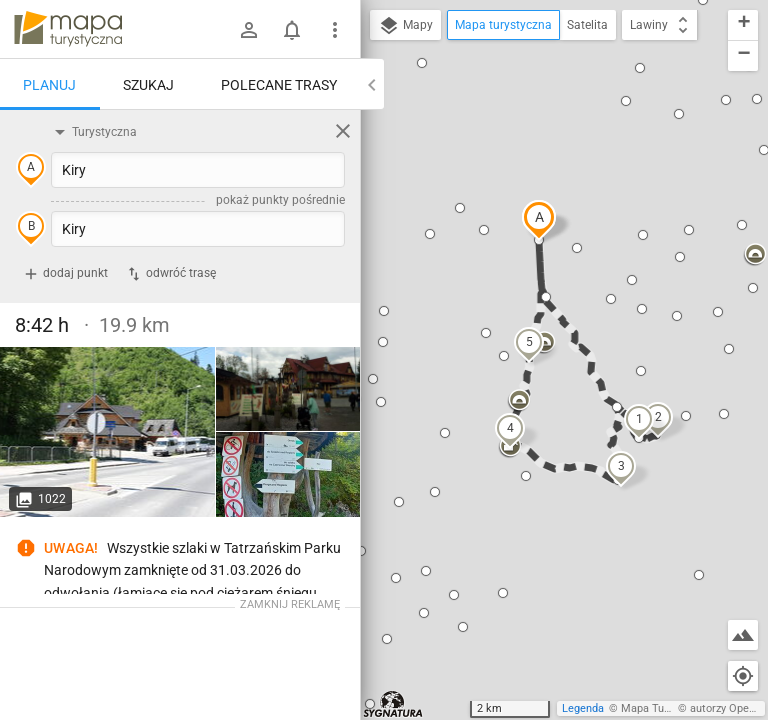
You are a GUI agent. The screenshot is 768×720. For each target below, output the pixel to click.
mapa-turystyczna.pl (68, 29)
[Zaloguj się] (249, 30)
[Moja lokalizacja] (743, 676)
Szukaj (148, 85)
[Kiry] (108, 432)
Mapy (405, 26)
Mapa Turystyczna (666, 708)
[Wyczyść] (343, 131)
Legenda (583, 708)
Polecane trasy (279, 85)
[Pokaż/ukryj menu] (335, 30)
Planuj (49, 85)
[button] (539, 220)
